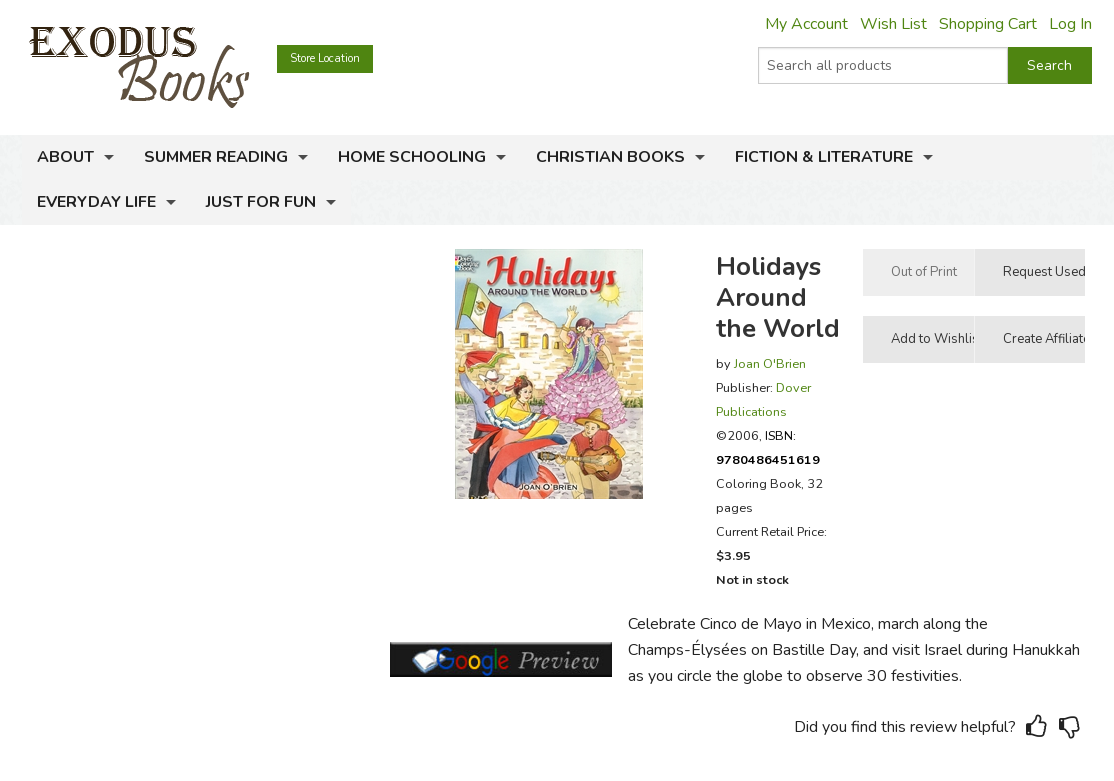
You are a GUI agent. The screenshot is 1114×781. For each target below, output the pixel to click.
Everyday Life (96, 202)
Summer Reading (216, 157)
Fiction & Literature (824, 157)
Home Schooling (412, 157)
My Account (806, 24)
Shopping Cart (988, 24)
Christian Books (610, 157)
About (65, 157)
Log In (1070, 24)
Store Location (325, 58)
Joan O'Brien (770, 363)
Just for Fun (261, 202)
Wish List (893, 24)
